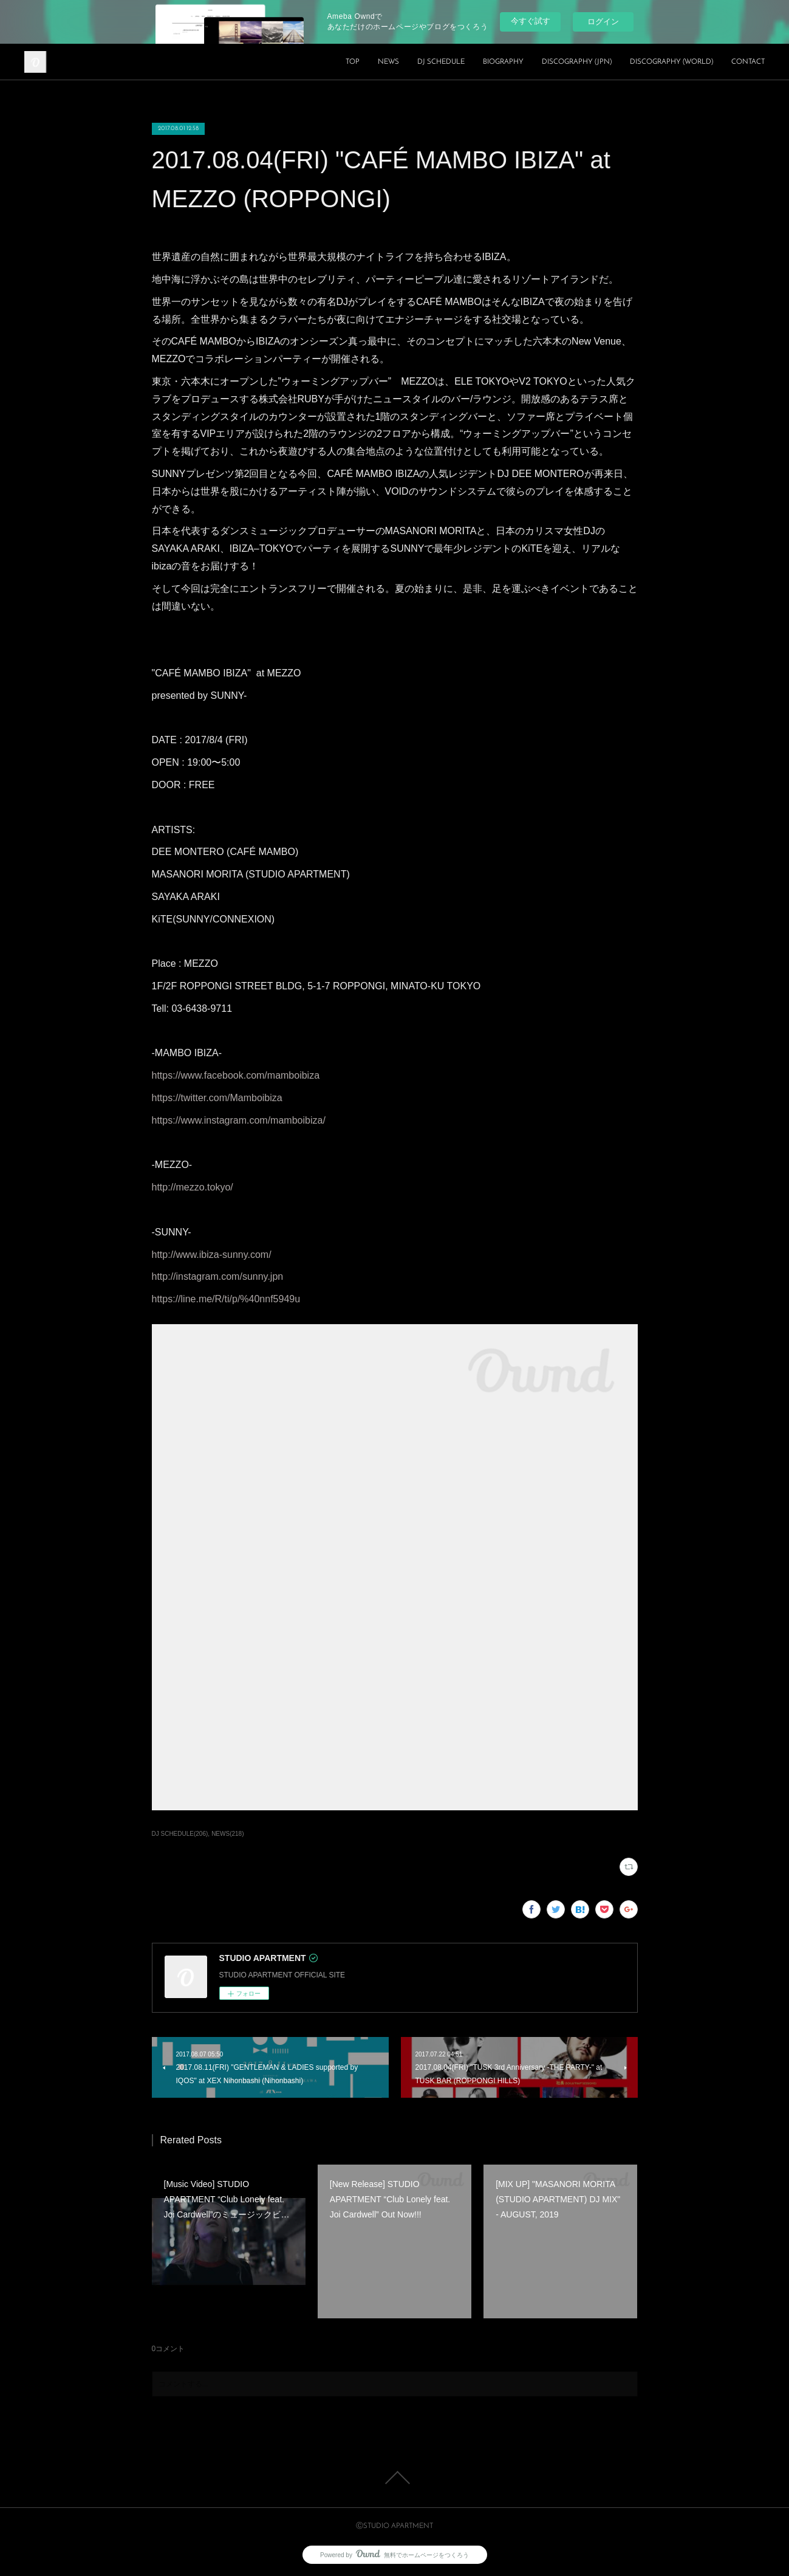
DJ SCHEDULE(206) (180, 1833)
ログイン (603, 21)
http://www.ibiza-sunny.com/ (212, 1254)
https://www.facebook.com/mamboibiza (236, 1075)
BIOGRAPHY (503, 62)
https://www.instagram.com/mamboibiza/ (239, 1120)
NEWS (388, 62)
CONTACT (748, 62)
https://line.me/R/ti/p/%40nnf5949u (226, 1299)
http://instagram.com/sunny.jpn (218, 1276)
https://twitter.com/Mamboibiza (217, 1098)
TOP (353, 62)
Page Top (394, 2477)
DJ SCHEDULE (441, 62)
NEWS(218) (227, 1833)
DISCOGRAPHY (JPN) (577, 62)
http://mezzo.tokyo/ (192, 1187)
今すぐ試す (530, 21)
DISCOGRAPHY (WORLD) (671, 62)
